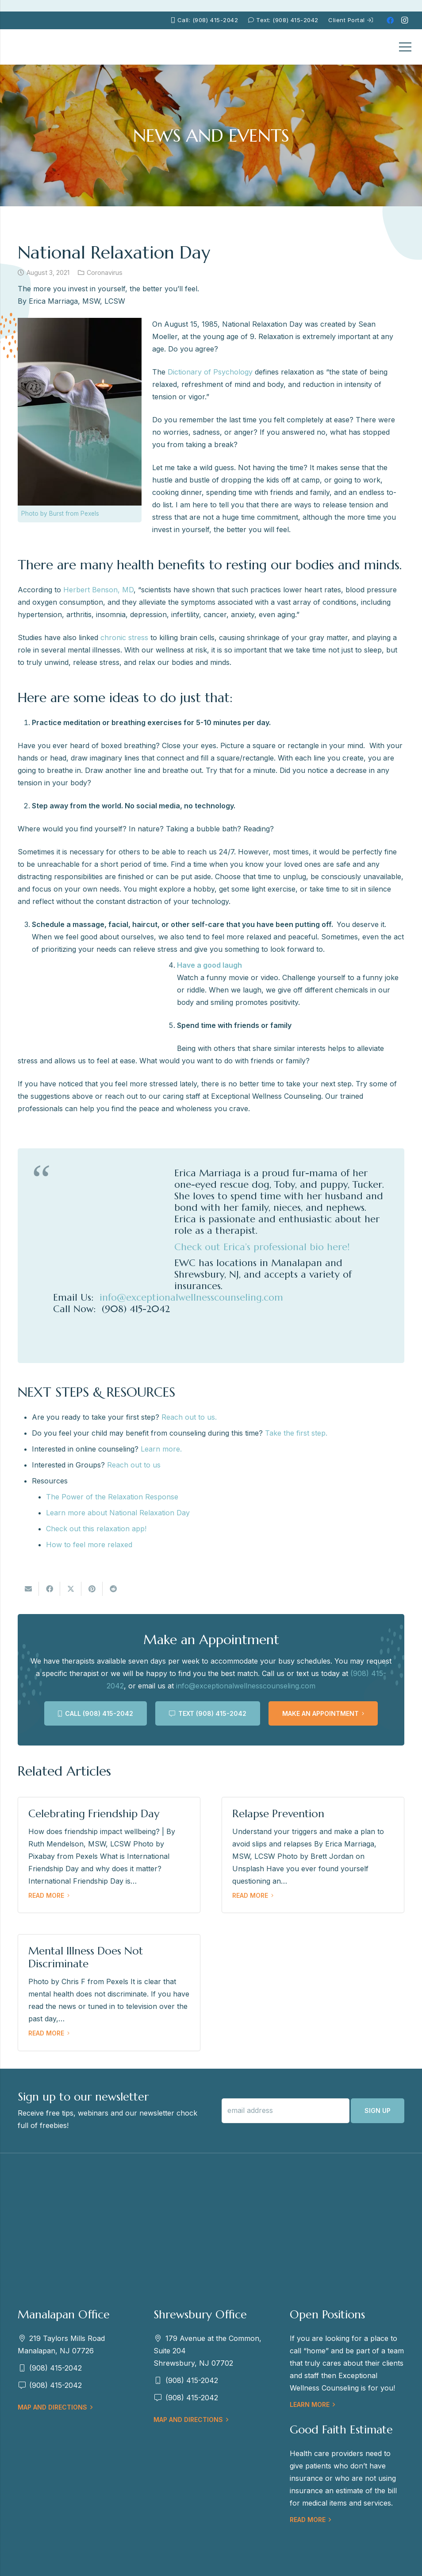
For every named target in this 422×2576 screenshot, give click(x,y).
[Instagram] (404, 20)
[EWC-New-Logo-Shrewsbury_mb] (31, 47)
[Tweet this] (70, 1589)
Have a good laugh (209, 965)
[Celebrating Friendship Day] (109, 1855)
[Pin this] (92, 1589)
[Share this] (49, 1589)
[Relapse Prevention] (313, 1855)
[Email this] (28, 1589)
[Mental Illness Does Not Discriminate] (109, 1992)
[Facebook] (390, 20)
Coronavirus (105, 272)
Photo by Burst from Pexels (60, 513)
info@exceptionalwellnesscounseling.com (245, 1685)
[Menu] (405, 47)
